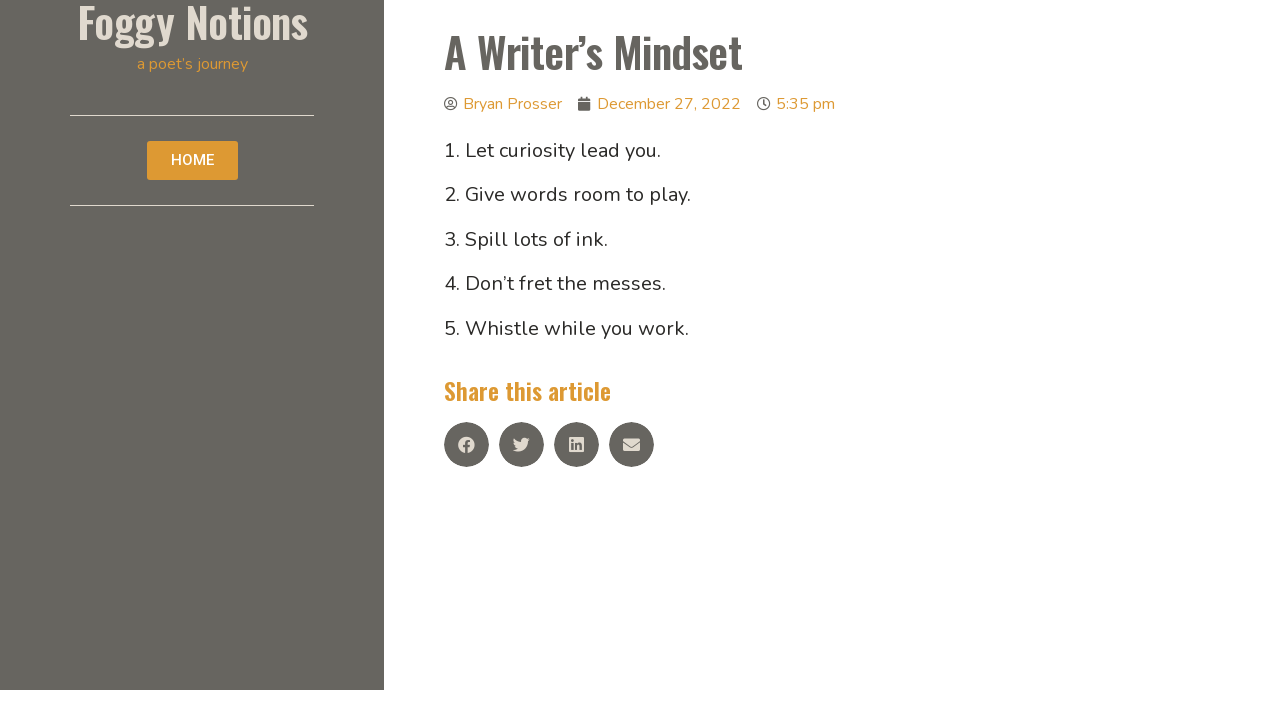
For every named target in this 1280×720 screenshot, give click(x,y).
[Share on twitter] (521, 444)
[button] (192, 160)
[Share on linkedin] (576, 444)
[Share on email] (631, 444)
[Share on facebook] (466, 444)
